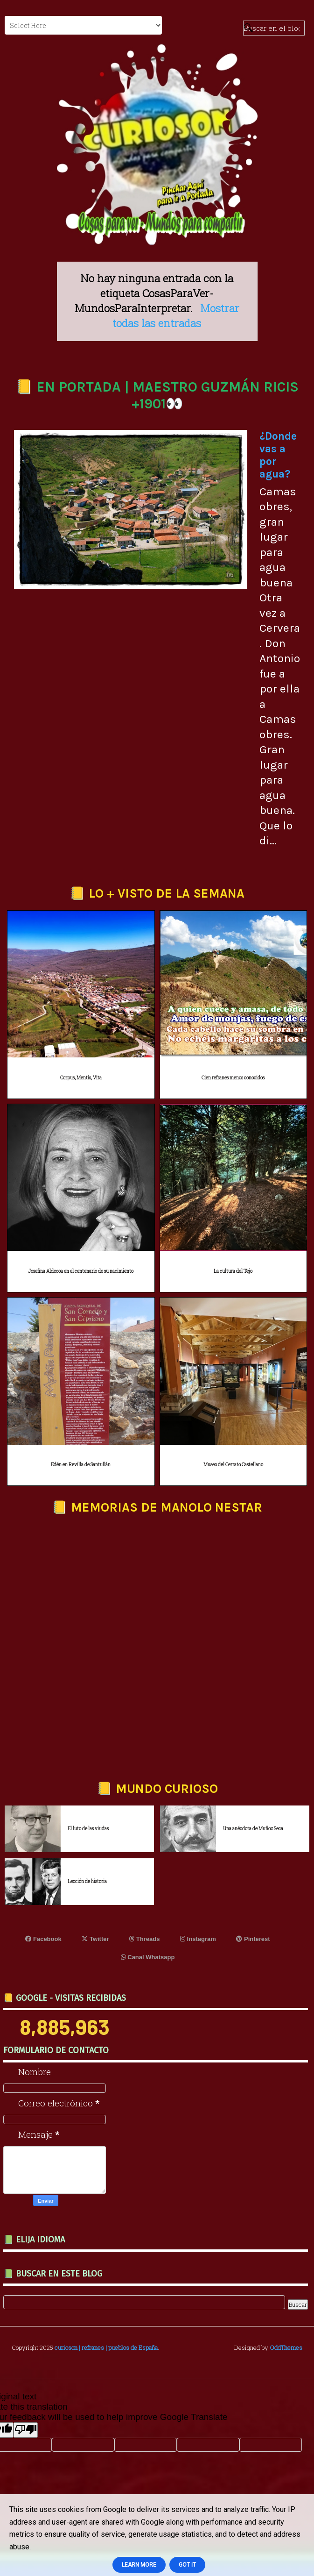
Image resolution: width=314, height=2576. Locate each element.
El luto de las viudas (88, 1829)
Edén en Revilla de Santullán (81, 1465)
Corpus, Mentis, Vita (81, 1078)
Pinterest (253, 1938)
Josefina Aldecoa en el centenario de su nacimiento (80, 1271)
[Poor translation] (26, 2430)
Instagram (198, 1938)
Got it (187, 2565)
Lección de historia (87, 1881)
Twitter (95, 1938)
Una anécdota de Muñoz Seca (253, 1829)
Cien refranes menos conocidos (233, 1078)
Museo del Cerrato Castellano (233, 1465)
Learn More (139, 2565)
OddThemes (286, 2347)
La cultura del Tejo (233, 1271)
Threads (144, 1938)
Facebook (43, 1938)
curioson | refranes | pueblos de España (106, 2347)
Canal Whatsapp (148, 1957)
